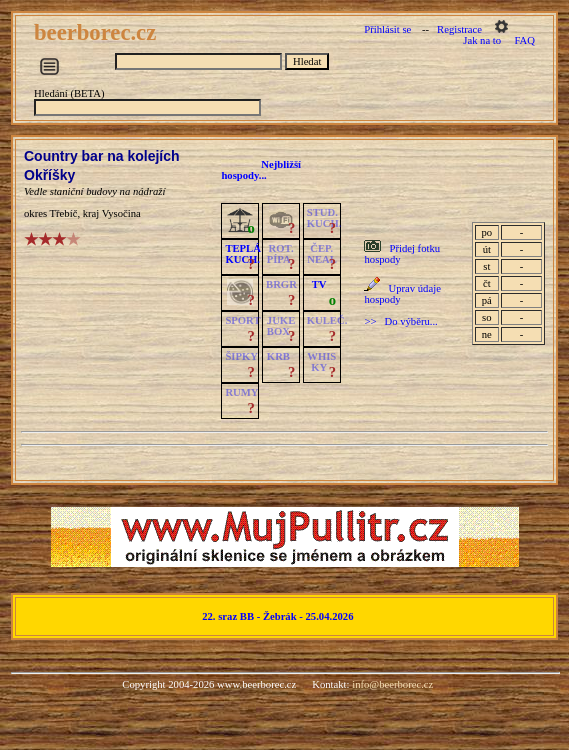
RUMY (241, 392)
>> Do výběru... (400, 321)
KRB (278, 356)
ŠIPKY (241, 356)
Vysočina (121, 213)
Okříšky (49, 175)
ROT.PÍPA (280, 254)
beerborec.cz (98, 32)
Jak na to (482, 40)
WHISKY (321, 362)
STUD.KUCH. (324, 218)
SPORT (242, 320)
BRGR (281, 284)
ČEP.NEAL (321, 254)
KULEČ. (327, 320)
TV (319, 284)
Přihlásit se (387, 29)
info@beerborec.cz (392, 684)
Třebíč (64, 213)
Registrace (459, 29)
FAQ (524, 40)
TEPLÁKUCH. (243, 254)
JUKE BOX (281, 326)
